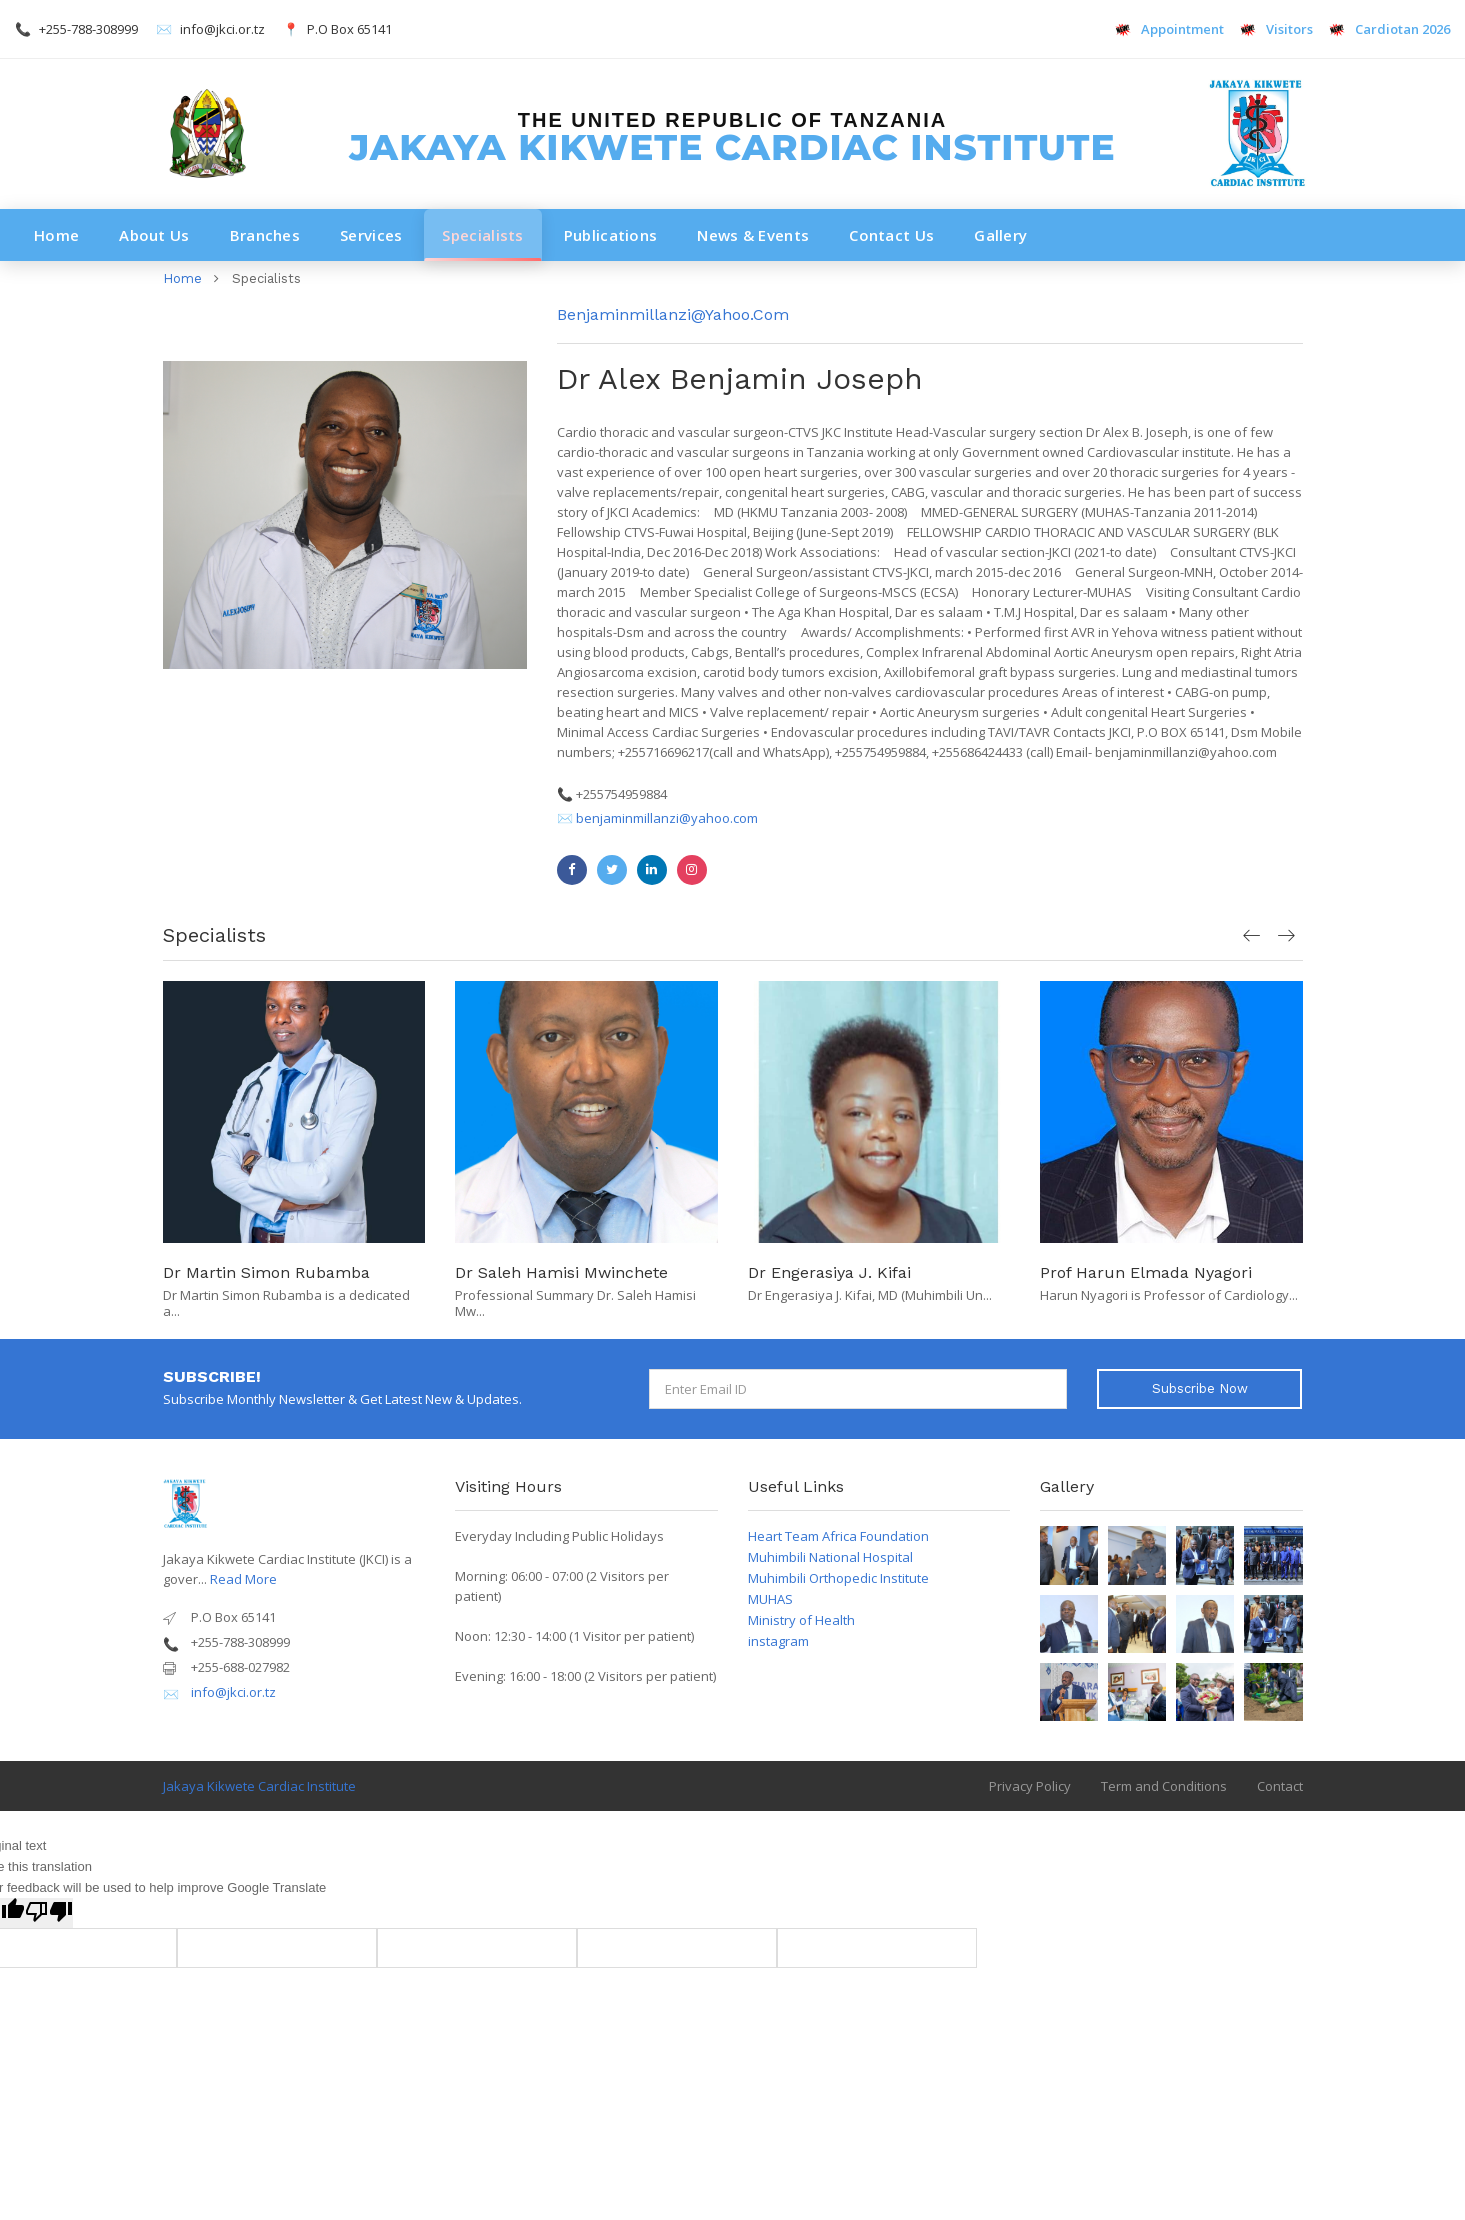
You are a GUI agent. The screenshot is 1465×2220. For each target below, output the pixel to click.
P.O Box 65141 (349, 29)
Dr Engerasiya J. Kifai (1122, 1272)
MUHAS (770, 1599)
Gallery (1000, 235)
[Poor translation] (49, 1913)
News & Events (753, 235)
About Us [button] (154, 235)
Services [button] (371, 235)
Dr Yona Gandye (223, 1272)
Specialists (482, 235)
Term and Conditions (1164, 1786)
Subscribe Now (1200, 1388)
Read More (243, 1579)
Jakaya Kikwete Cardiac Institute (259, 1786)
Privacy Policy (1030, 1786)
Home (56, 235)
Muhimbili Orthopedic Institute (838, 1578)
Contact (1280, 1786)
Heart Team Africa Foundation (838, 1536)
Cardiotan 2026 (1389, 29)
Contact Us (891, 235)
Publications (611, 235)
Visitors (1277, 29)
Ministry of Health (801, 1620)
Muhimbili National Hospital (830, 1557)
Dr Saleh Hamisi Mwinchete (854, 1272)
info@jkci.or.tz (222, 29)
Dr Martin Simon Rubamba (559, 1272)
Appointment (1170, 29)
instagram (778, 1641)
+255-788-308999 (88, 29)
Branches (265, 235)
